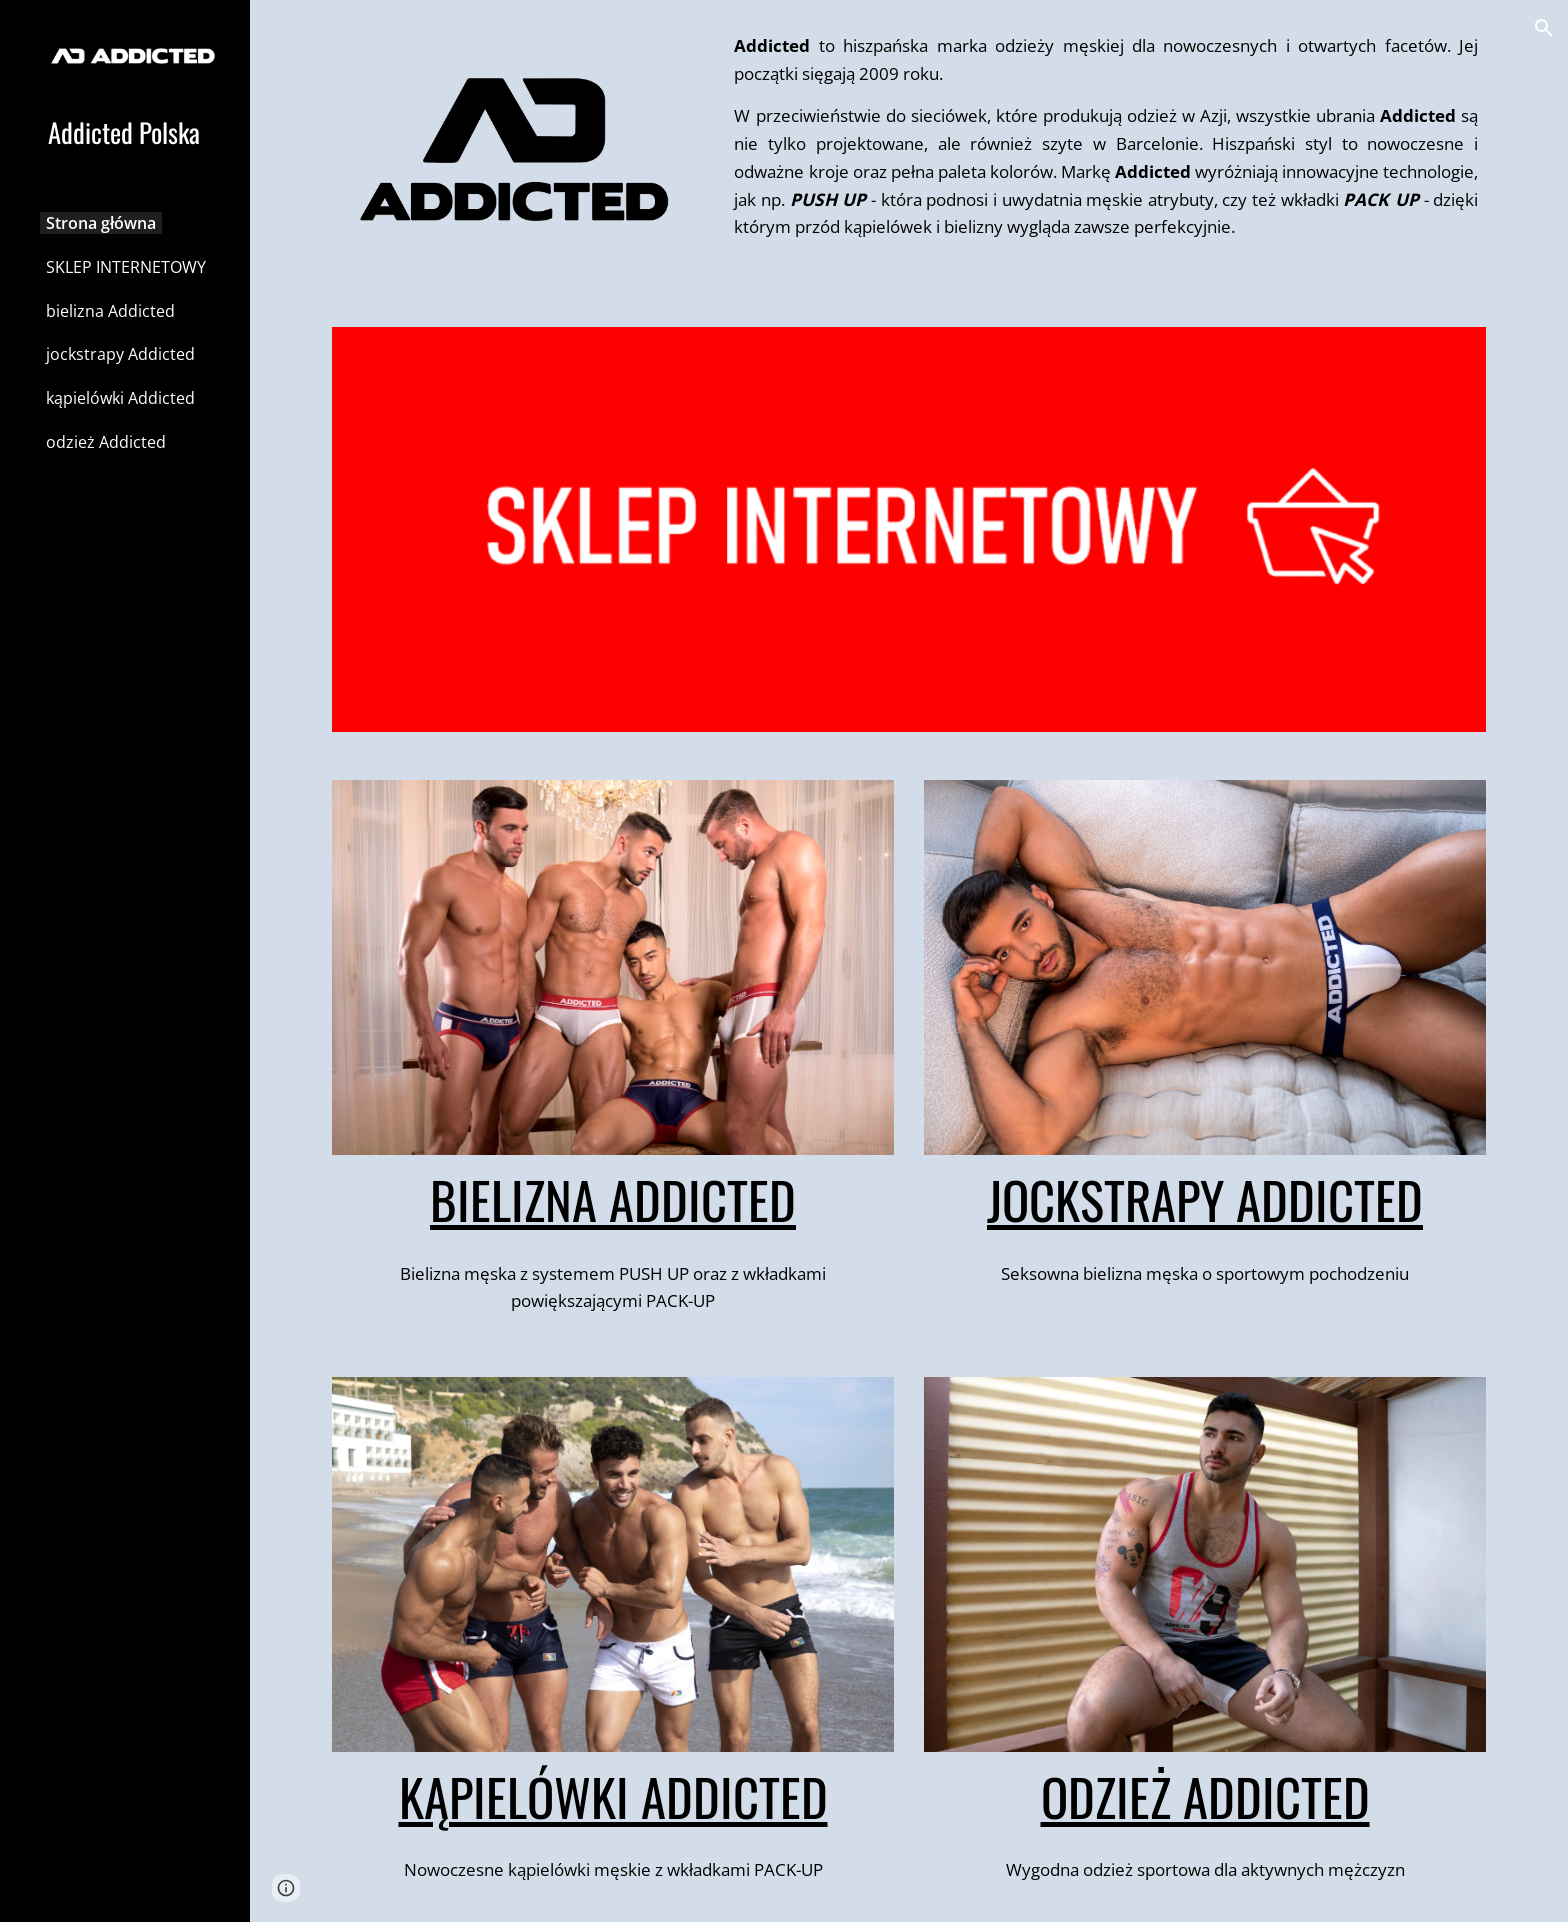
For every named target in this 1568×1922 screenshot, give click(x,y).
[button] (1544, 28)
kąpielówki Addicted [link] (120, 398)
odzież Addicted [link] (106, 442)
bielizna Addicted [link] (110, 311)
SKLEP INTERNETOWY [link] (126, 267)
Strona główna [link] (101, 223)
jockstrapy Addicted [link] (120, 354)
